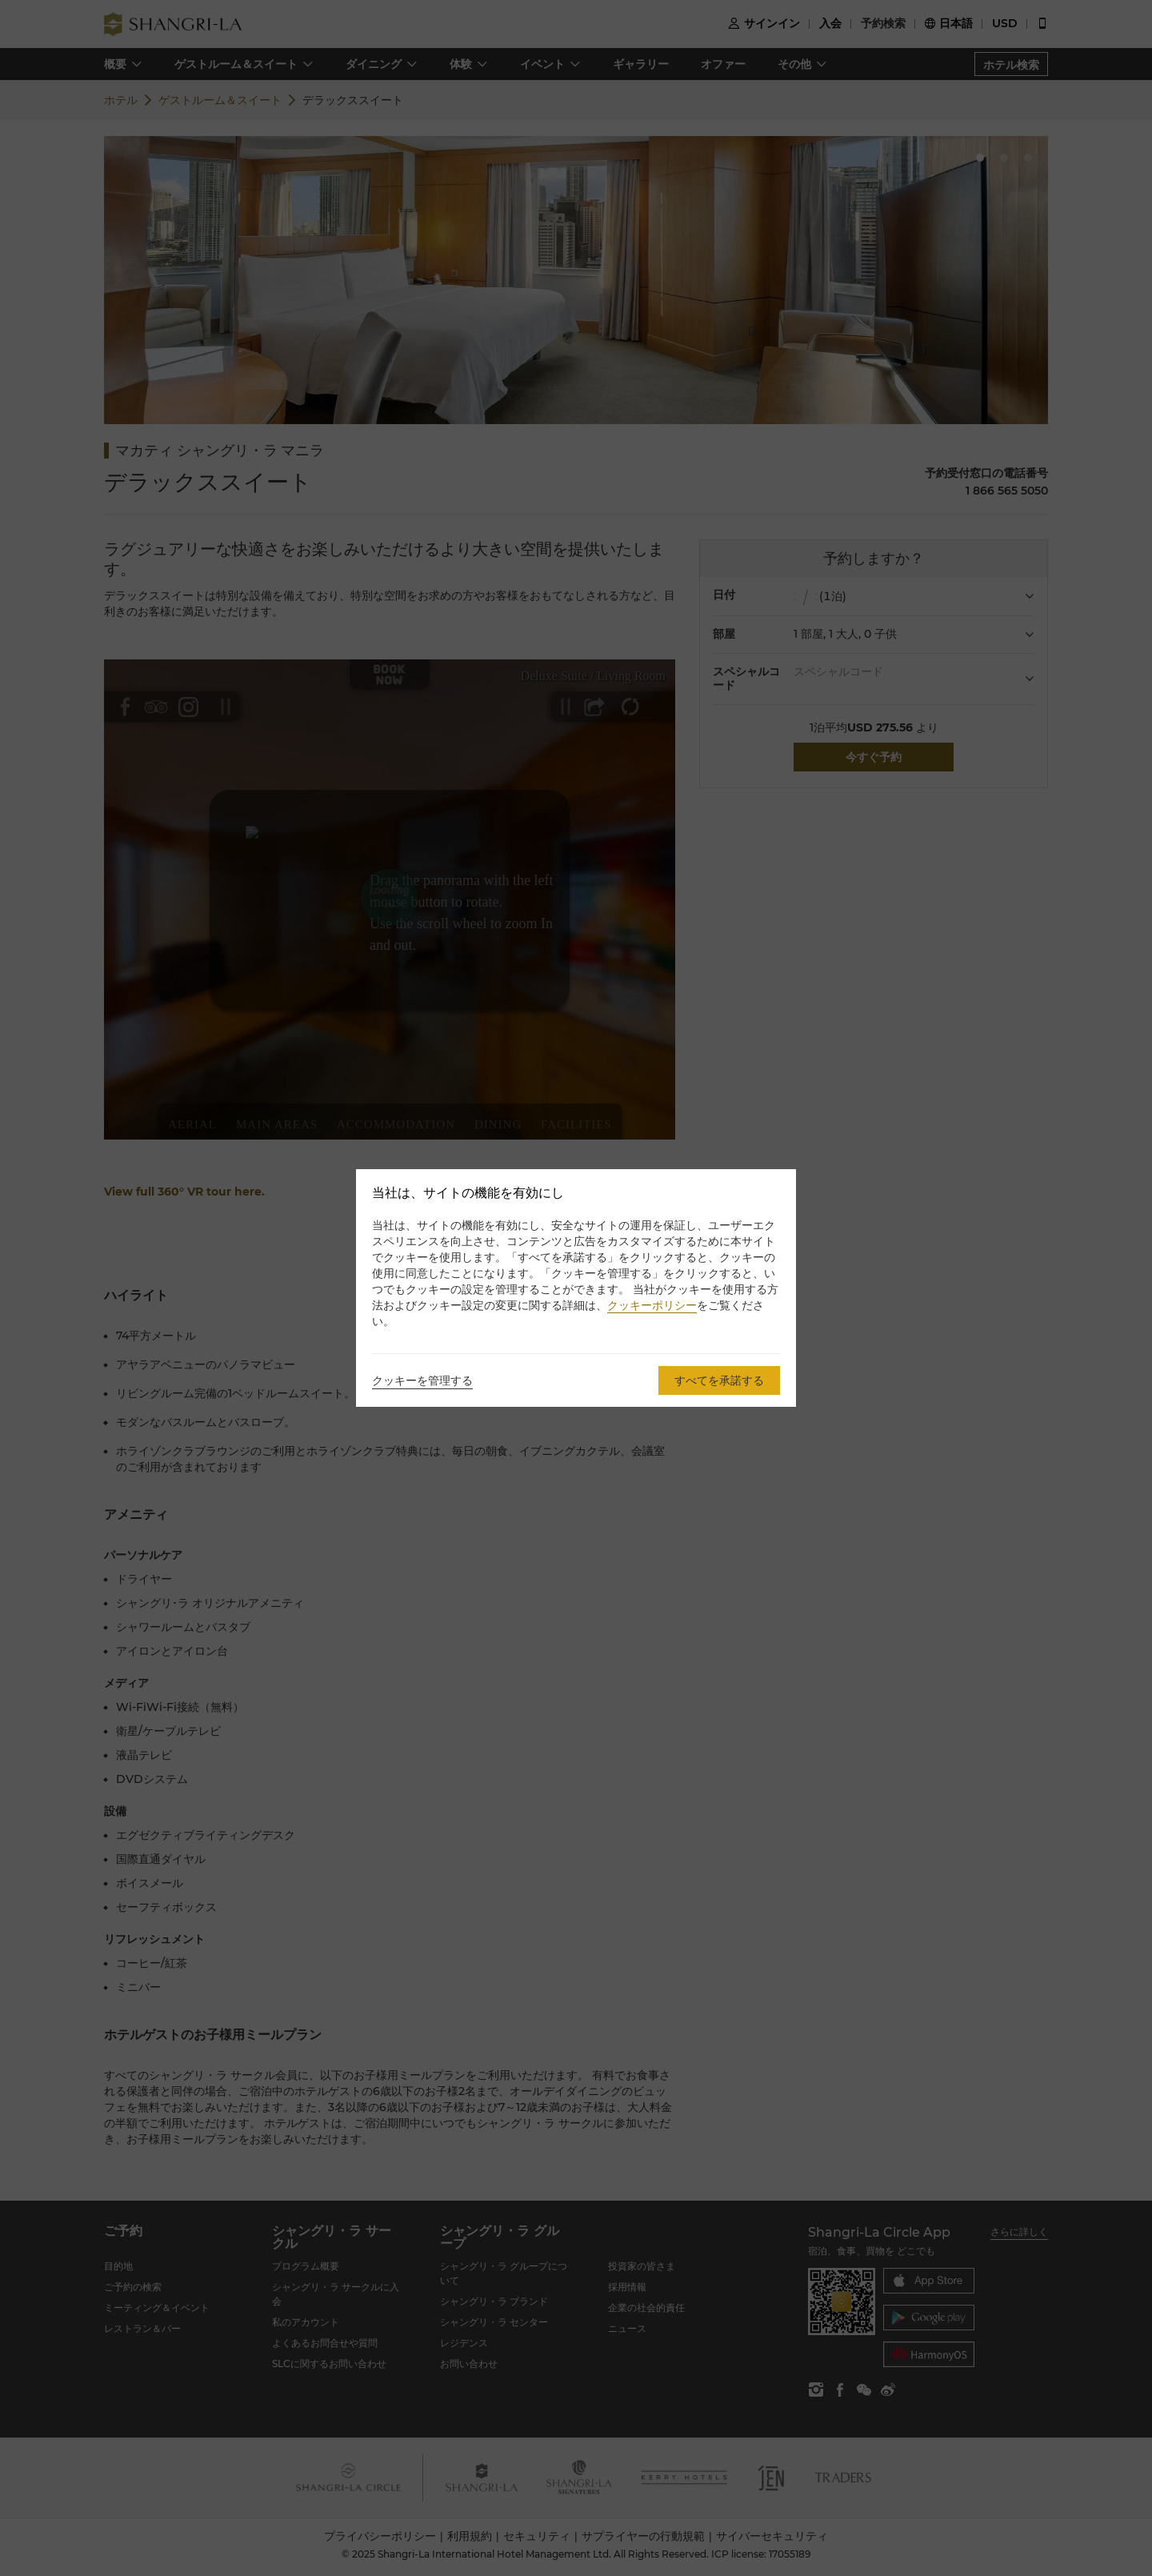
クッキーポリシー (652, 1305)
